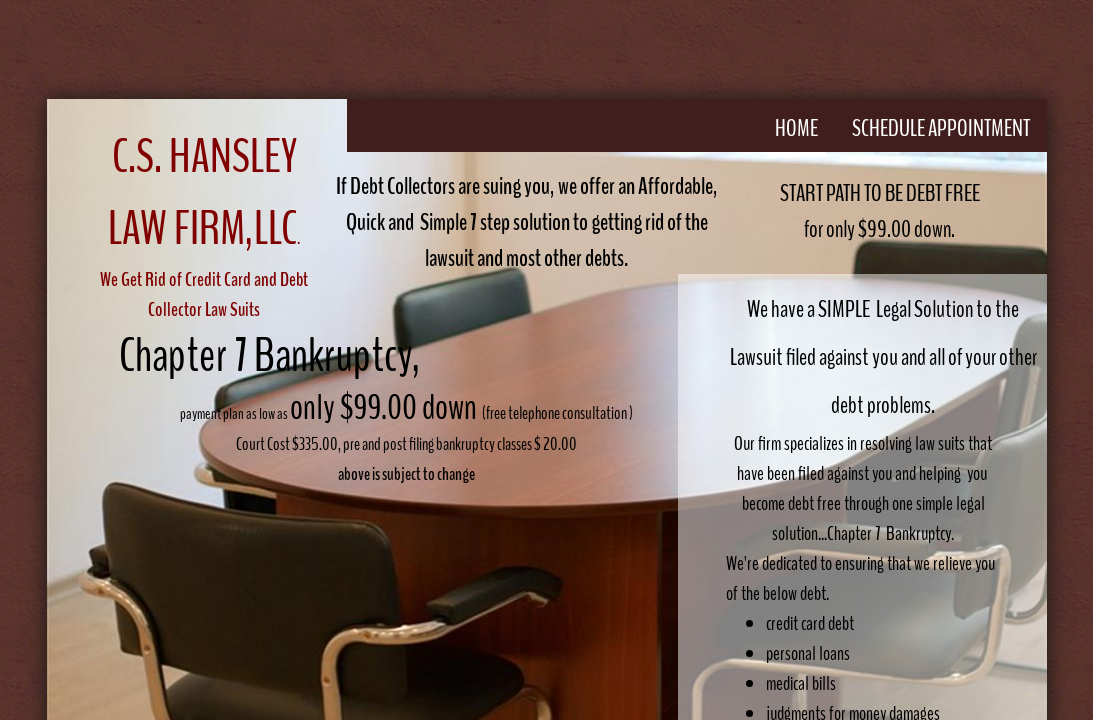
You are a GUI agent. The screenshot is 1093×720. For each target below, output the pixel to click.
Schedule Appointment (941, 128)
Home (796, 128)
